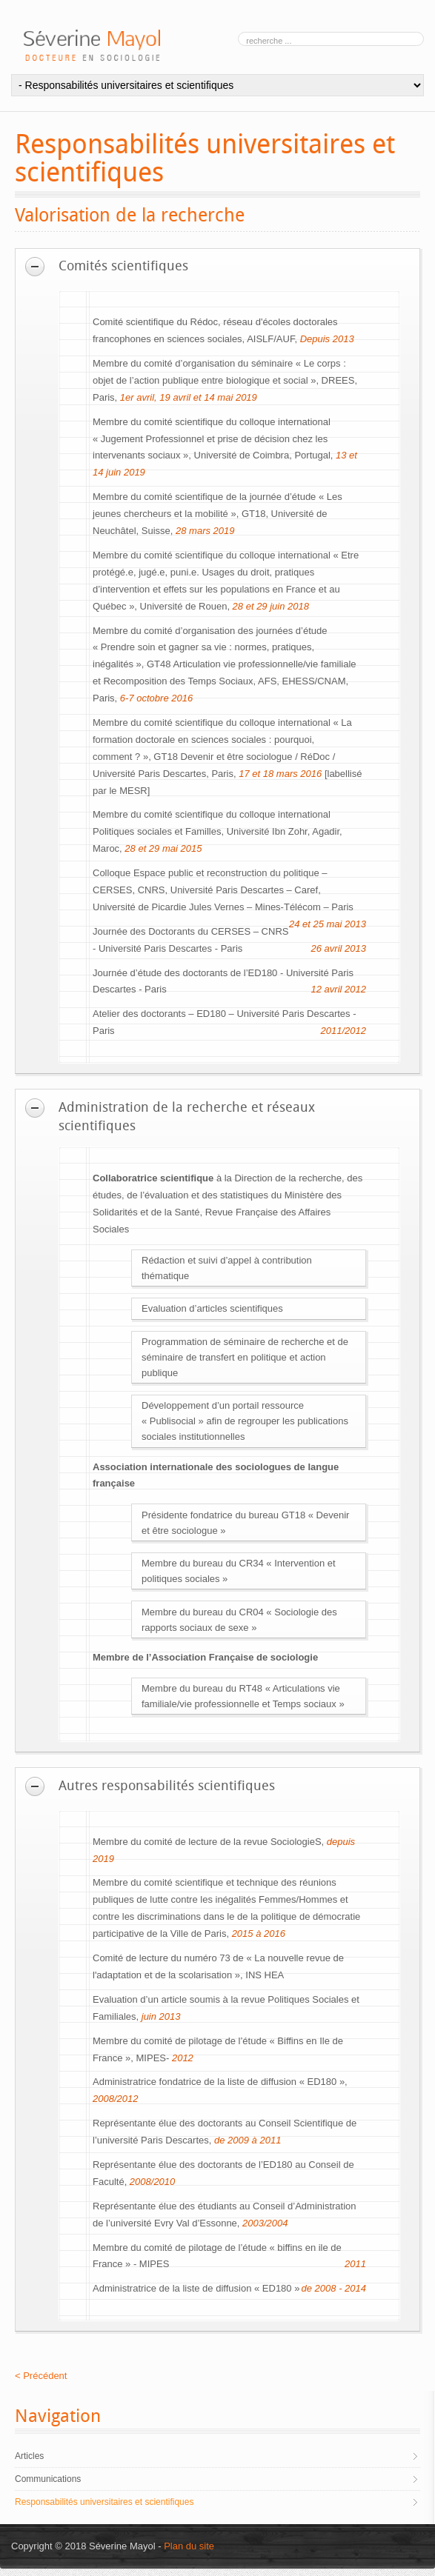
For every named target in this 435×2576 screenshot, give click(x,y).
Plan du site (189, 2546)
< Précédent (41, 2375)
